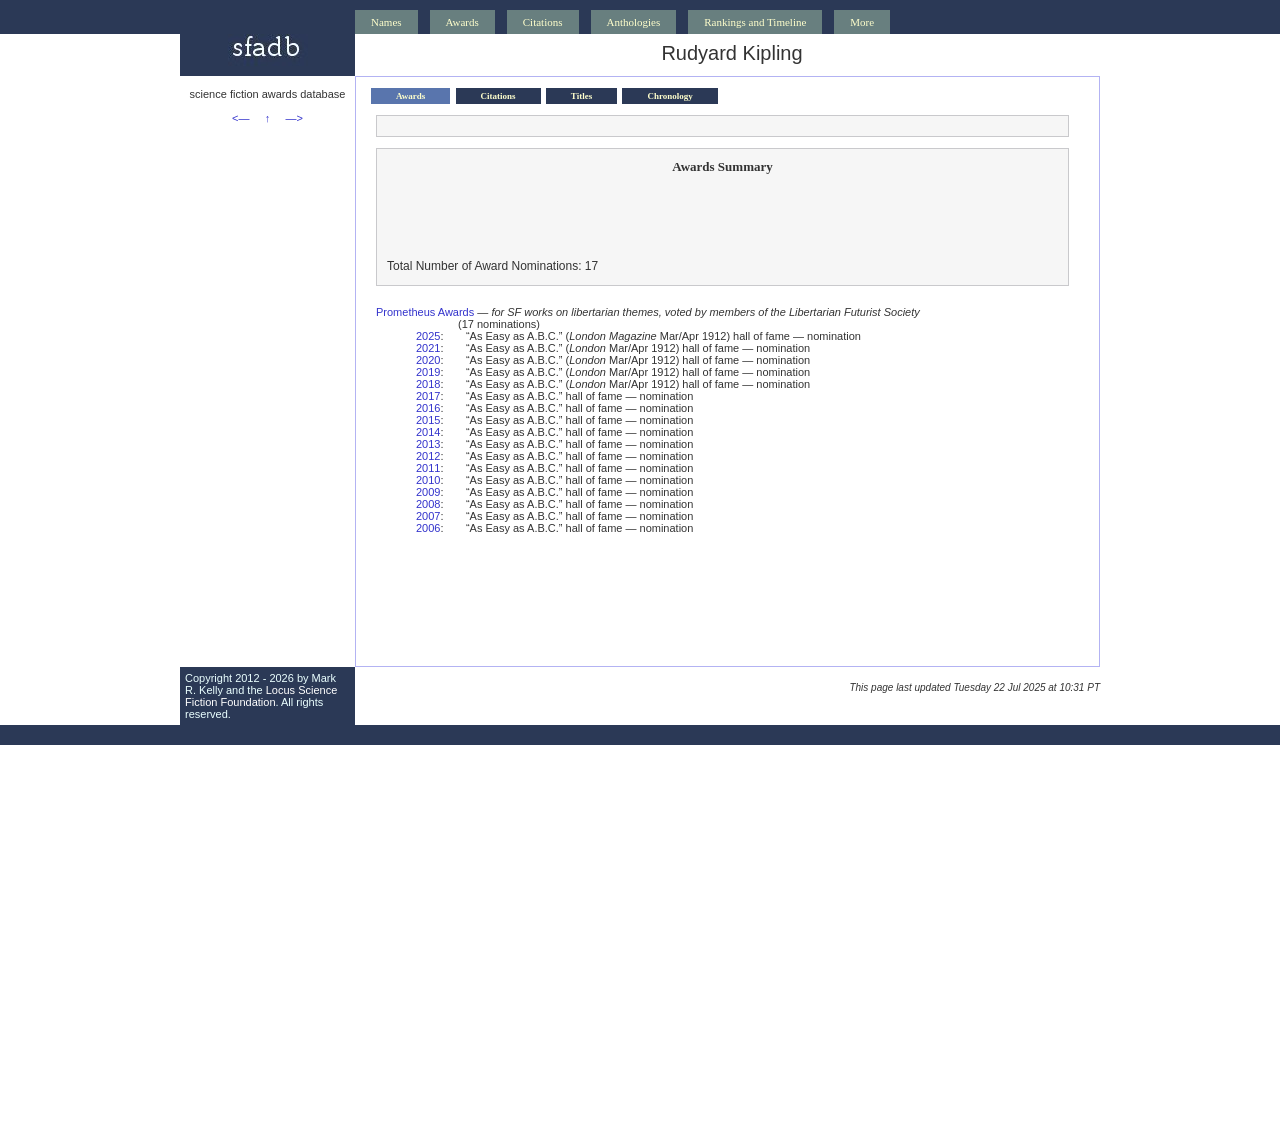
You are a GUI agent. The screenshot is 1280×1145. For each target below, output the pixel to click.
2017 (428, 396)
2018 (428, 384)
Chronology (669, 96)
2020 (428, 360)
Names (386, 22)
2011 (428, 468)
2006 (428, 528)
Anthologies (634, 22)
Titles (581, 96)
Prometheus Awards (425, 312)
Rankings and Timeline (755, 22)
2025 (428, 336)
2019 (428, 372)
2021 (428, 348)
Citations (543, 22)
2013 (428, 444)
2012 (428, 456)
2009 (428, 492)
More (862, 22)
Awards (462, 22)
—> (294, 118)
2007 (428, 516)
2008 (428, 504)
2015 (428, 420)
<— (240, 118)
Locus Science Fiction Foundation (261, 696)
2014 (428, 432)
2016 (428, 408)
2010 (428, 480)
